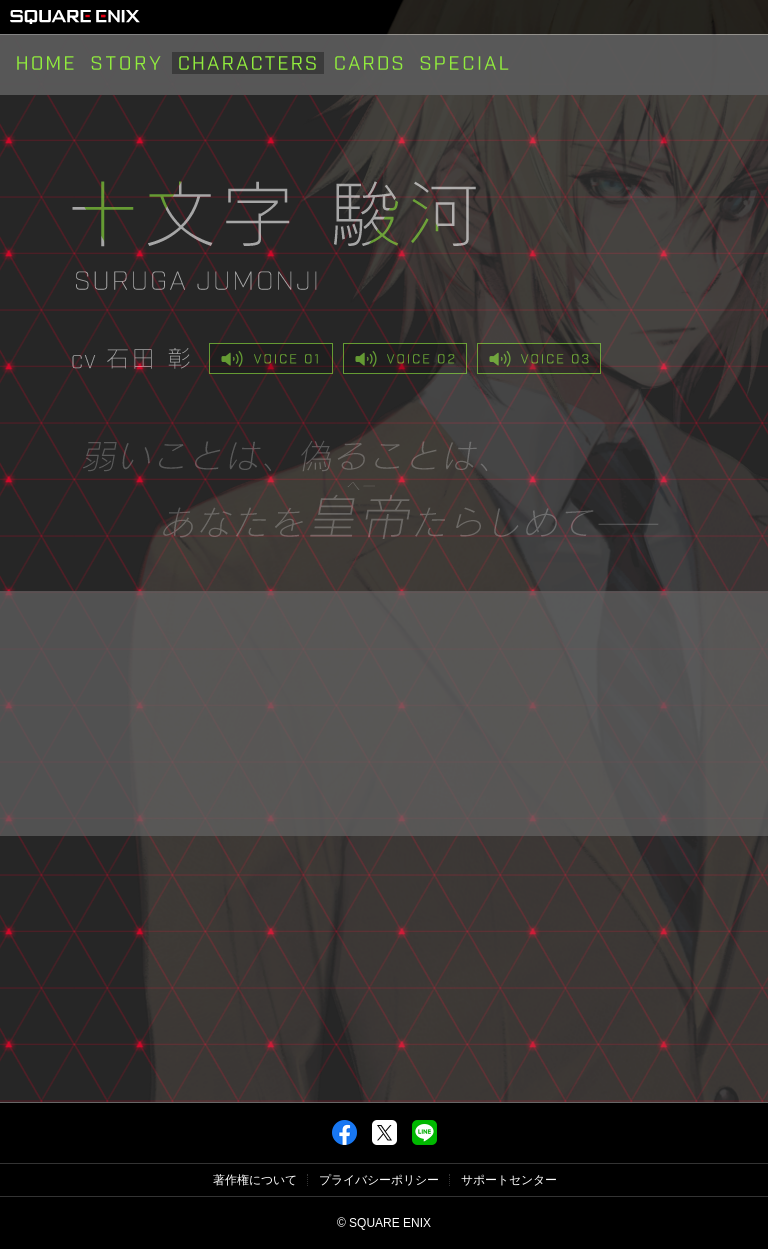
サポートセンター (509, 1180)
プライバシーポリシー (379, 1180)
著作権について (255, 1180)
